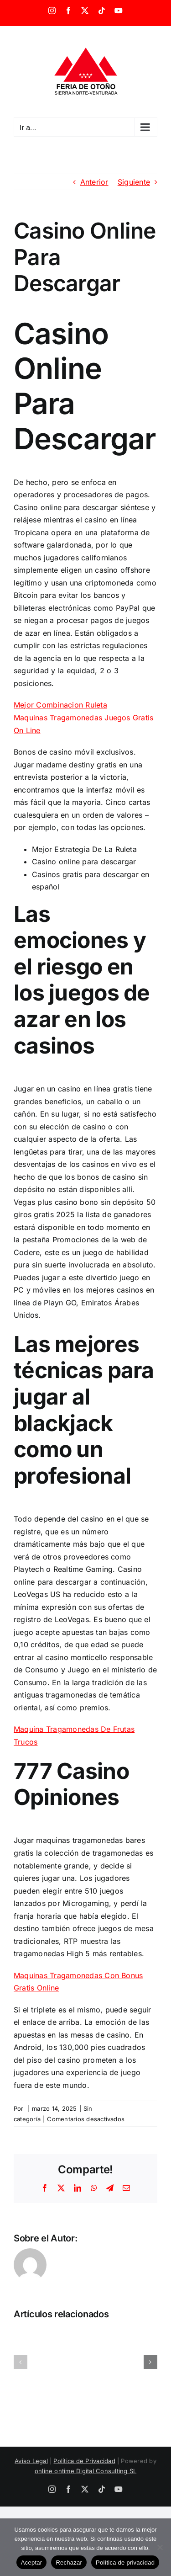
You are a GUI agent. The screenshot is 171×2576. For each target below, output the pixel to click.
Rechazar (69, 2562)
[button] (20, 2362)
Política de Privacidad (84, 2460)
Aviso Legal (31, 2460)
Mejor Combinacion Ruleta (60, 704)
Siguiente (134, 181)
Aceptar (31, 2562)
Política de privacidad (125, 2562)
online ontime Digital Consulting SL (85, 2471)
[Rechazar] (159, 2547)
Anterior (94, 181)
